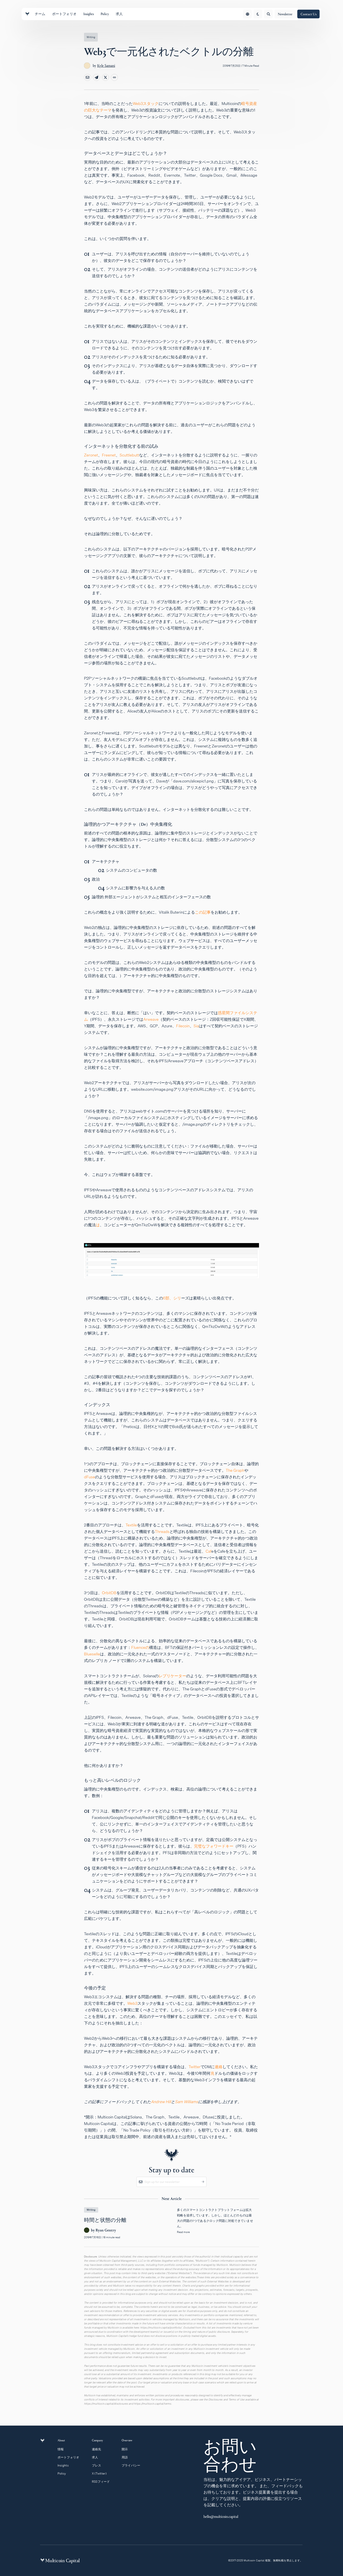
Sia (196, 1026)
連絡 (218, 2067)
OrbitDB (109, 1593)
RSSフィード (103, 2481)
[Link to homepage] (27, 14)
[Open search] (268, 14)
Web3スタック (146, 103)
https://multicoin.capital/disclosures (106, 2404)
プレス (98, 2465)
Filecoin (183, 1026)
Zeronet (91, 455)
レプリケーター (172, 1676)
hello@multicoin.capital (220, 2516)
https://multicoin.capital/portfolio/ (161, 2327)
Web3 (132, 2003)
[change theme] (258, 14)
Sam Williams (186, 2102)
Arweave (151, 1019)
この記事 (203, 912)
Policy (64, 2473)
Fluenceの (140, 1647)
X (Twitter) (101, 2473)
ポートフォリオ (71, 2457)
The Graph (235, 1470)
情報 (63, 2449)
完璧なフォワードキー (213, 1846)
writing (91, 37)
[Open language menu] (247, 14)
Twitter (195, 2067)
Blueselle (92, 1654)
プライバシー (133, 2465)
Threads (162, 1531)
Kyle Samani (106, 65)
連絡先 (98, 2449)
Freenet (109, 455)
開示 (127, 2449)
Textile (131, 1525)
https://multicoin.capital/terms (152, 2404)
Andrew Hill (161, 2102)
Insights (66, 2465)
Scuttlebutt (129, 455)
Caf (208, 1551)
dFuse (89, 1477)
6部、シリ (172, 1298)
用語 (127, 2457)
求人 (97, 2457)
